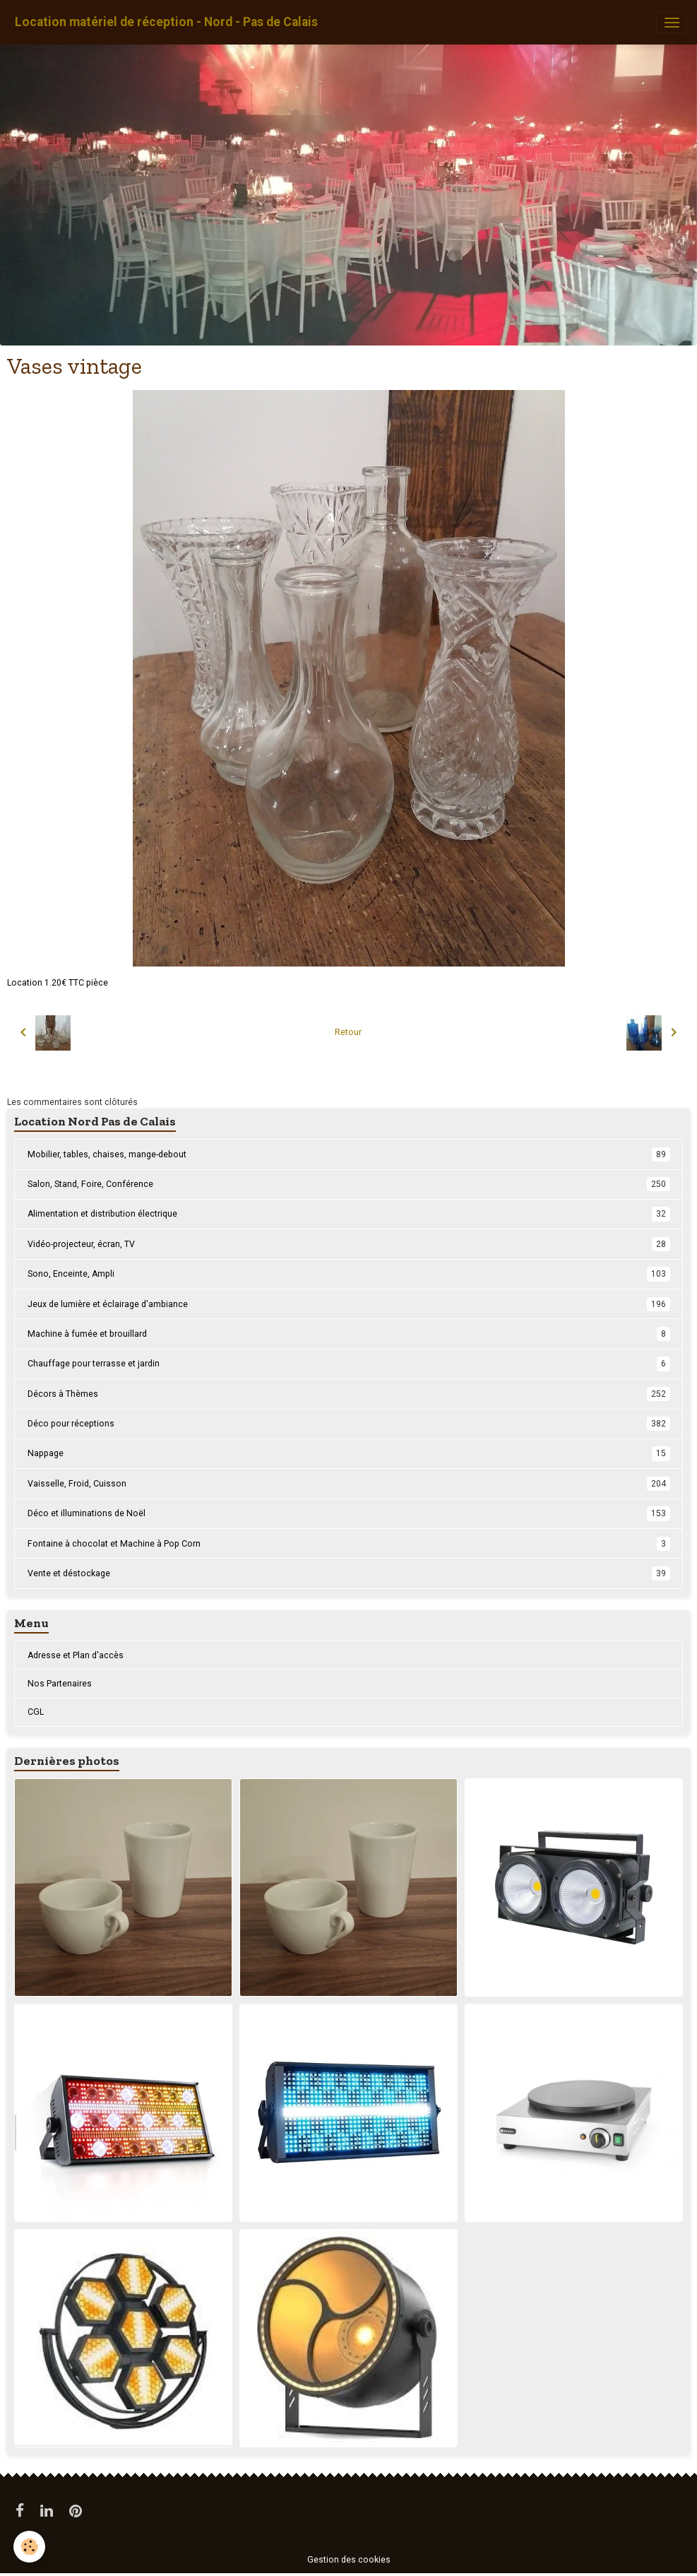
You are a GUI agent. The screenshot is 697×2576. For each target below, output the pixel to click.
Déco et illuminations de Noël (349, 1513)
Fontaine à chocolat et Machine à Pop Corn (349, 1544)
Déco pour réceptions (349, 1424)
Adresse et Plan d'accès (76, 1655)
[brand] (166, 22)
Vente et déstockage (349, 1573)
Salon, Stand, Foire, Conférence (349, 1184)
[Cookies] (30, 2547)
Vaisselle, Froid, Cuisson (349, 1484)
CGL (36, 1712)
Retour (348, 1032)
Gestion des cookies (349, 2560)
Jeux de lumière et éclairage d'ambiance (349, 1304)
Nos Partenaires (60, 1684)
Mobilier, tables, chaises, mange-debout (349, 1154)
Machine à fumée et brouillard (349, 1334)
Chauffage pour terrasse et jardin (349, 1364)
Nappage (349, 1453)
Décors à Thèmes (349, 1394)
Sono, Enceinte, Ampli (349, 1274)
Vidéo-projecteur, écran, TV (349, 1244)
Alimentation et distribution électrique (349, 1214)
